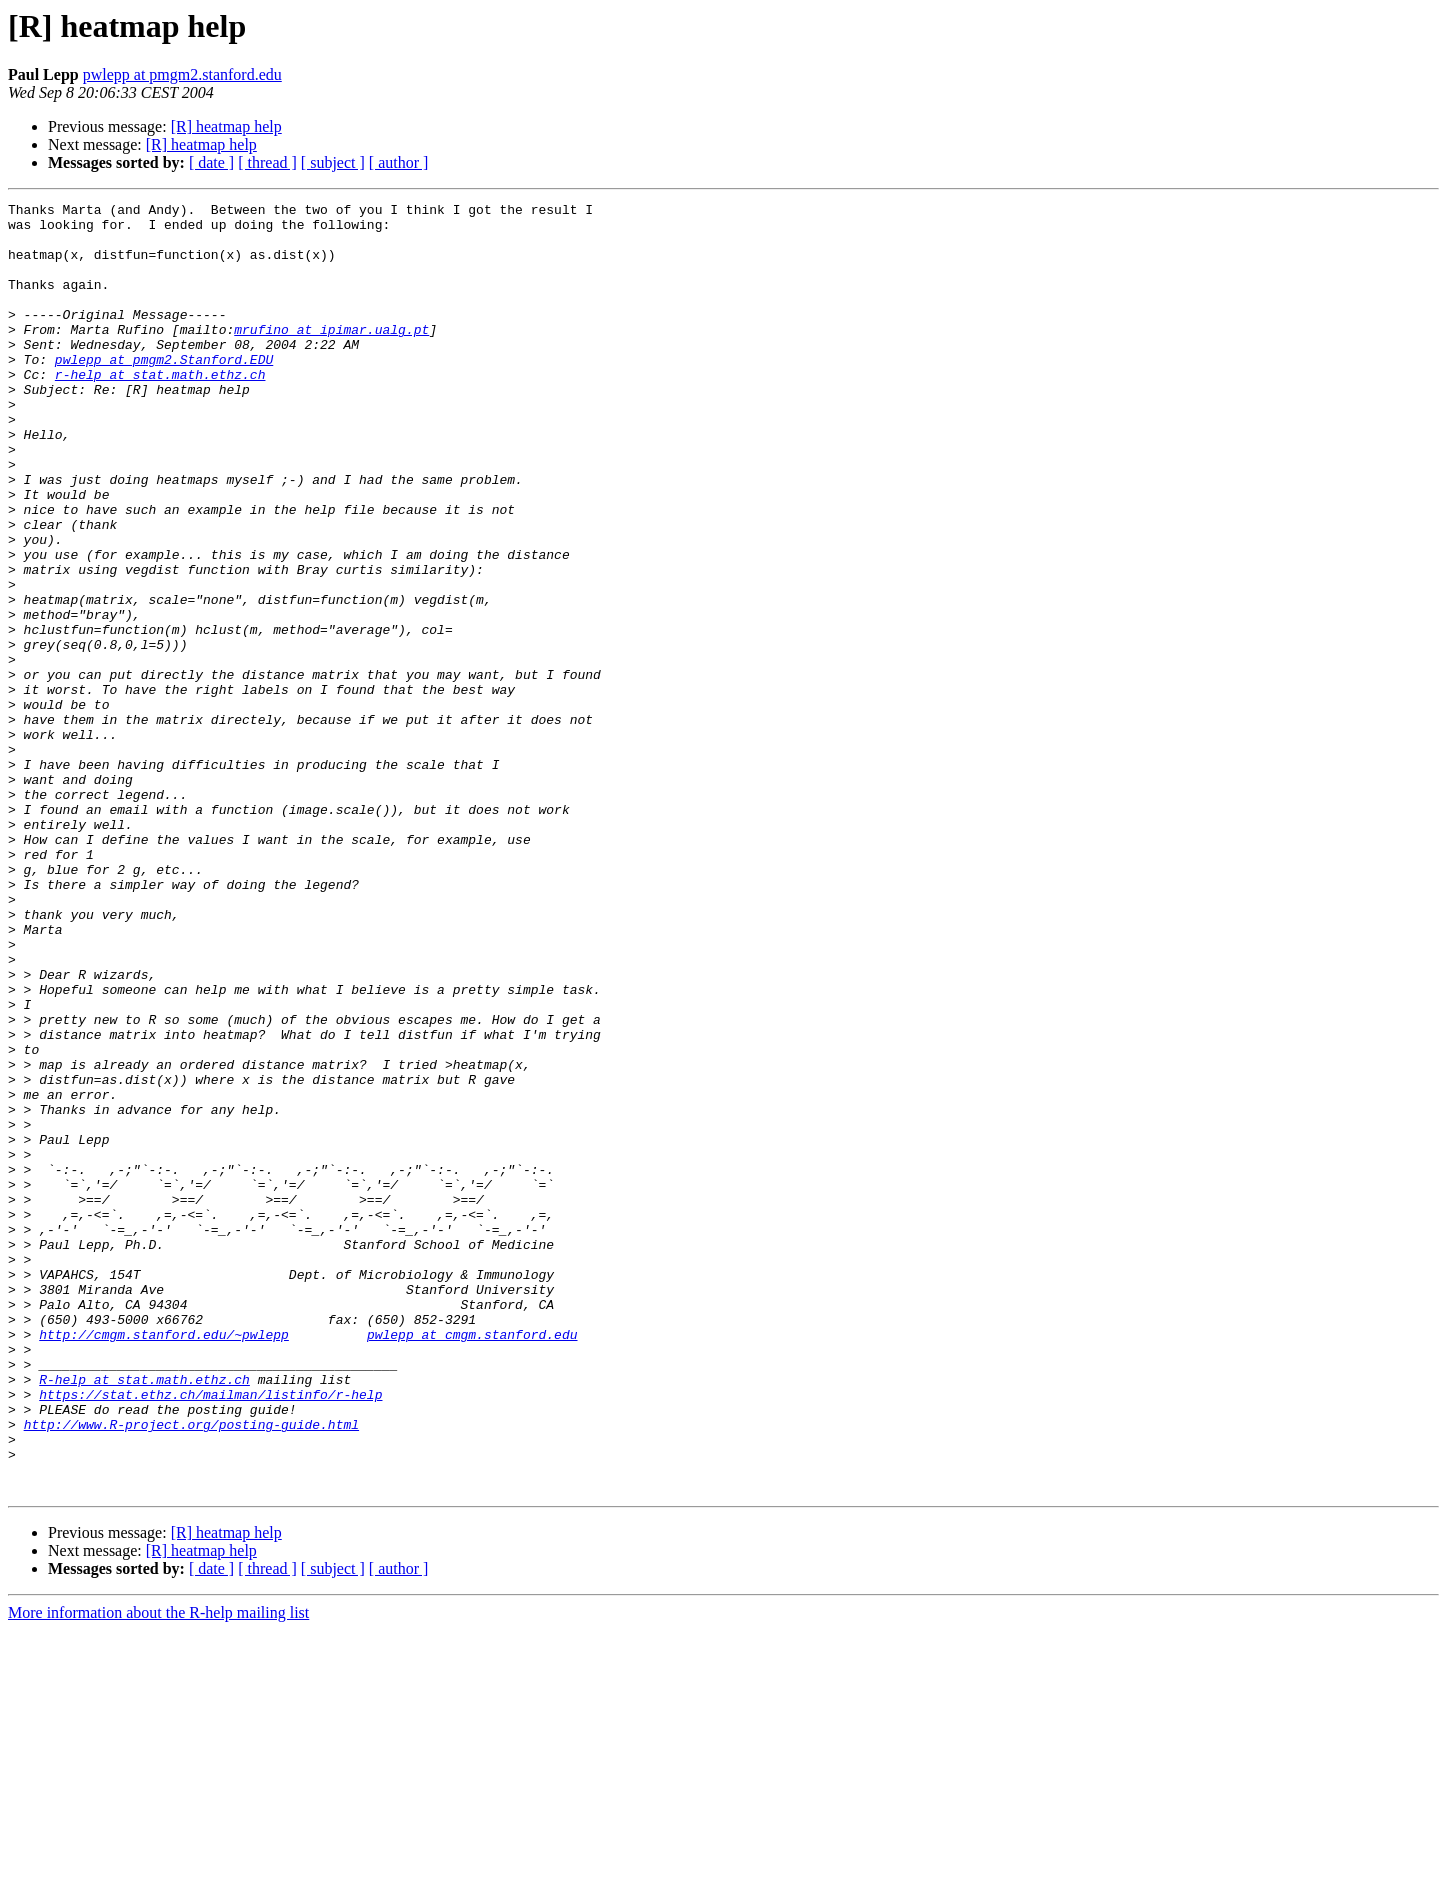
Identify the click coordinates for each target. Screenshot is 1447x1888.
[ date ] (211, 162)
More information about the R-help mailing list (158, 1870)
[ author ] (399, 162)
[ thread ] (267, 162)
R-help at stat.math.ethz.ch (144, 1616)
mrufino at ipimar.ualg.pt (331, 356)
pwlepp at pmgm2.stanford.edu (182, 74)
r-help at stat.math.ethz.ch (160, 410)
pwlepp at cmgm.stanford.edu (472, 1562)
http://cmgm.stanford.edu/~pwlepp (164, 1562)
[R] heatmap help (226, 126)
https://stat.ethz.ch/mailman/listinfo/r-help (210, 1634)
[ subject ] (333, 162)
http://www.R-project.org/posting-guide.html (191, 1670)
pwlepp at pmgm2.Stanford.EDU (164, 392)
